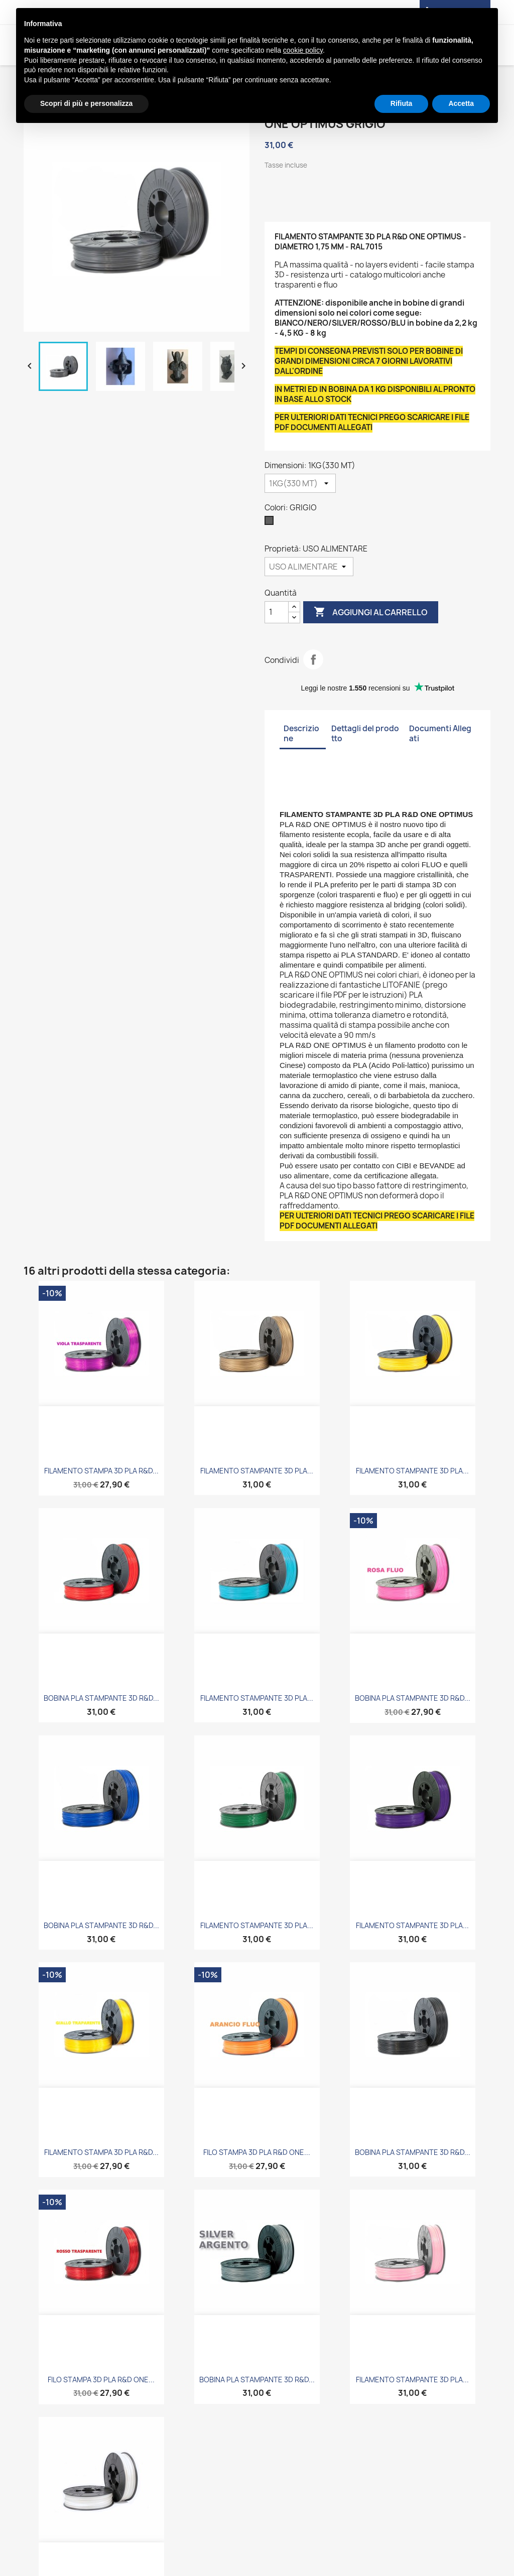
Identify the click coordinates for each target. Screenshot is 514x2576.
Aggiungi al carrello (371, 612)
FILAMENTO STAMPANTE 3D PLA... (256, 1470)
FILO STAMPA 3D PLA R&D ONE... (256, 2152)
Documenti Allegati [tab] (440, 733)
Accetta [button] (461, 103)
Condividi (313, 659)
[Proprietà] (309, 566)
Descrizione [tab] (301, 733)
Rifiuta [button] (402, 103)
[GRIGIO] (271, 523)
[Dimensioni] (300, 483)
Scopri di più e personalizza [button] (86, 103)
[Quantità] (277, 612)
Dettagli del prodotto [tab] (365, 733)
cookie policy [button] (303, 50)
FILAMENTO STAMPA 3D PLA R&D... (101, 1470)
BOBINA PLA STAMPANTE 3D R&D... (101, 1698)
